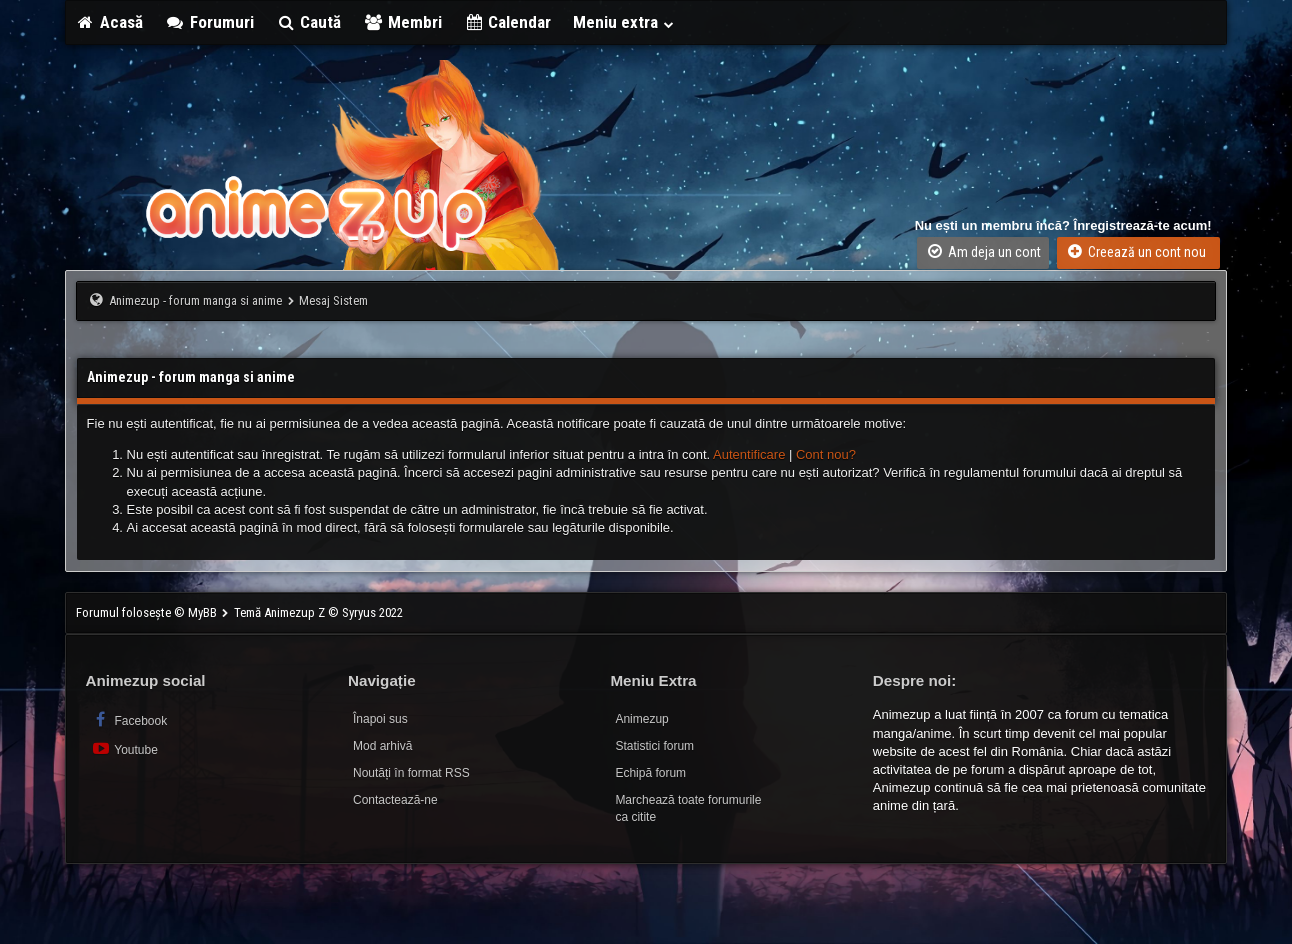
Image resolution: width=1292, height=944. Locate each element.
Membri (402, 22)
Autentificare (749, 454)
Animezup (641, 719)
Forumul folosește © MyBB (148, 612)
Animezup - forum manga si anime (195, 300)
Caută (309, 22)
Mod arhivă (382, 746)
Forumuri (209, 22)
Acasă (110, 22)
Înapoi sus (380, 719)
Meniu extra (624, 22)
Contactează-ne (395, 800)
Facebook (129, 719)
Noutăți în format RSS (411, 773)
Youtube (124, 748)
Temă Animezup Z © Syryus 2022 (318, 612)
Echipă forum (650, 773)
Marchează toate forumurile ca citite (688, 808)
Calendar (508, 22)
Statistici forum (654, 746)
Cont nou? (826, 454)
